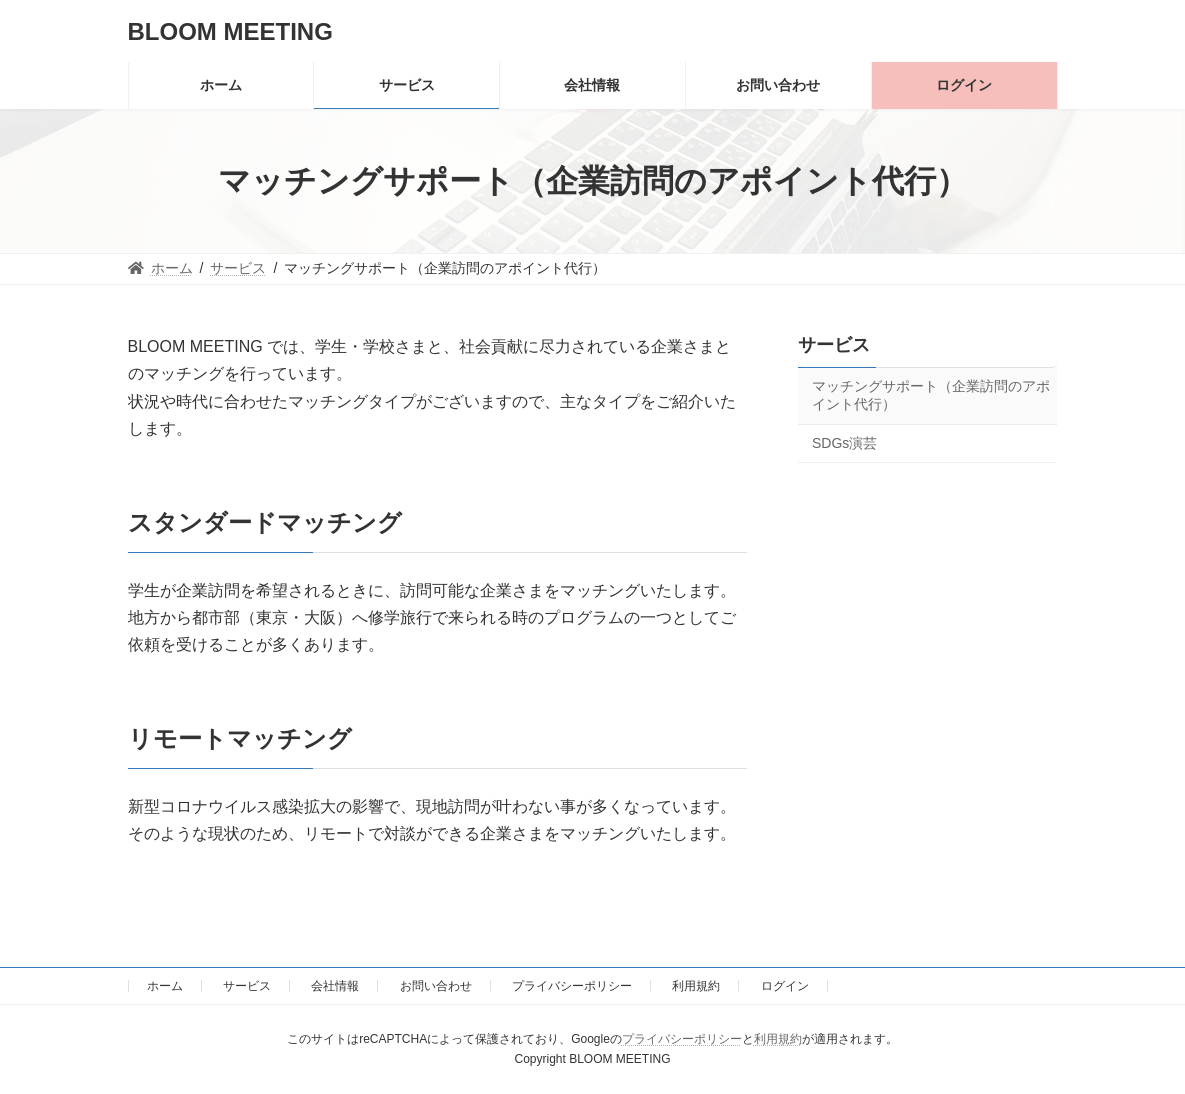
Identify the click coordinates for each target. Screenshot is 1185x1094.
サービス (834, 345)
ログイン (785, 986)
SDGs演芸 (844, 443)
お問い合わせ (436, 986)
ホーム (165, 986)
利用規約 (696, 986)
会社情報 (335, 986)
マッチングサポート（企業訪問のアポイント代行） (931, 395)
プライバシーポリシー (572, 986)
